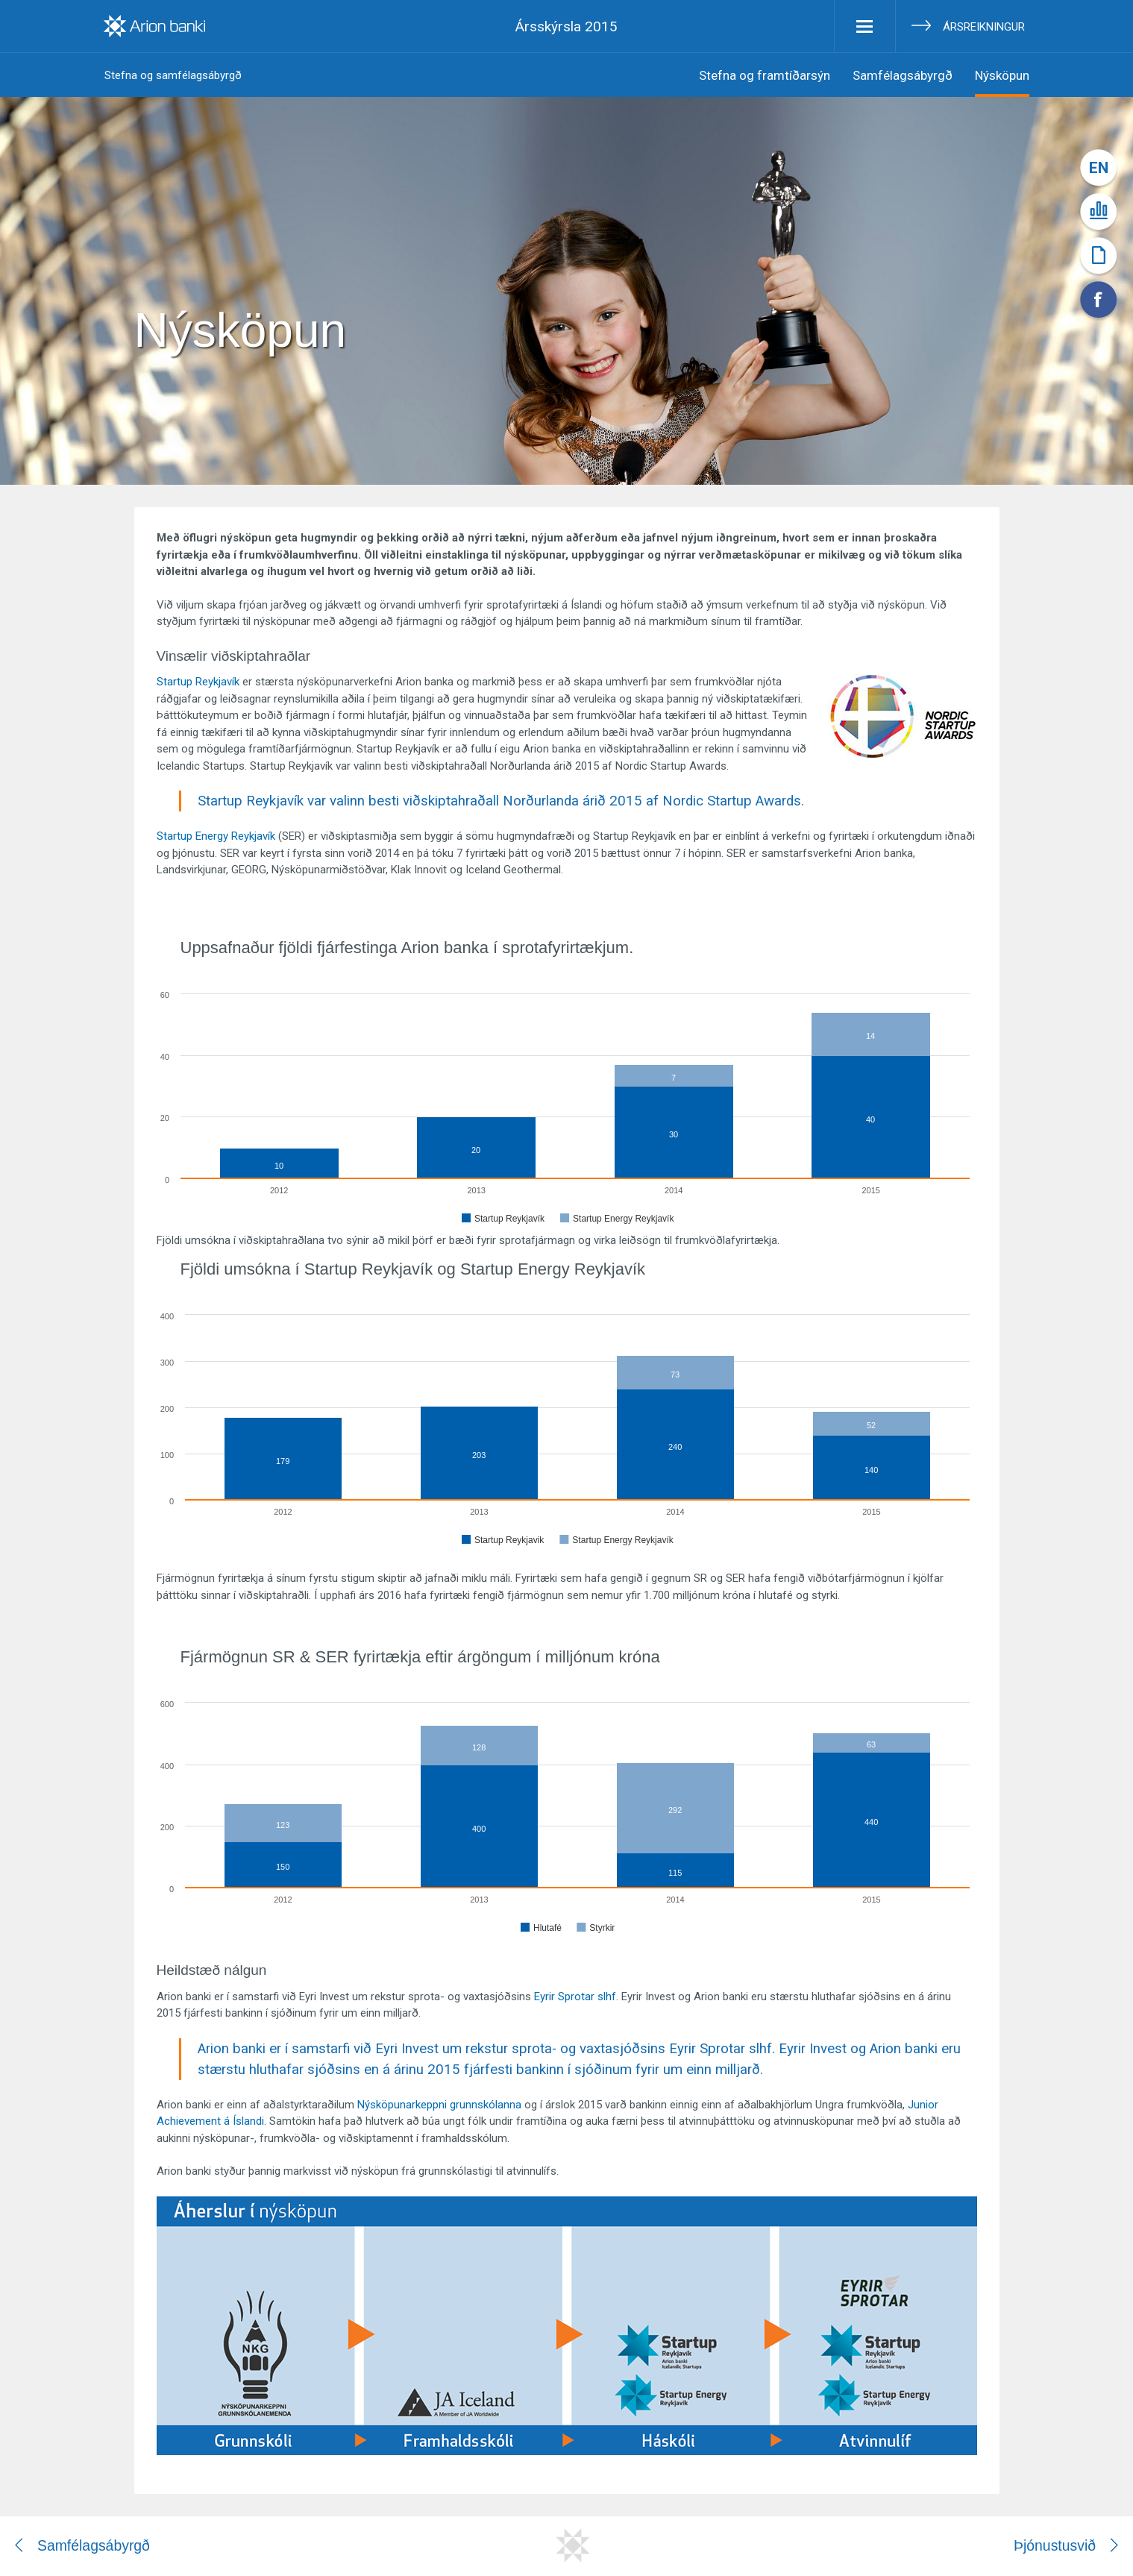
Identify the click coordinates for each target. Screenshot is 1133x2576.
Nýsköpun (1002, 75)
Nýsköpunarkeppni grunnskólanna (439, 2104)
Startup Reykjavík (198, 681)
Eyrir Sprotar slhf (575, 1996)
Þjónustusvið (1055, 2545)
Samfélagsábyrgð (902, 75)
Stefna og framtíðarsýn (764, 75)
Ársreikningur (984, 27)
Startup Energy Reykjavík (216, 836)
